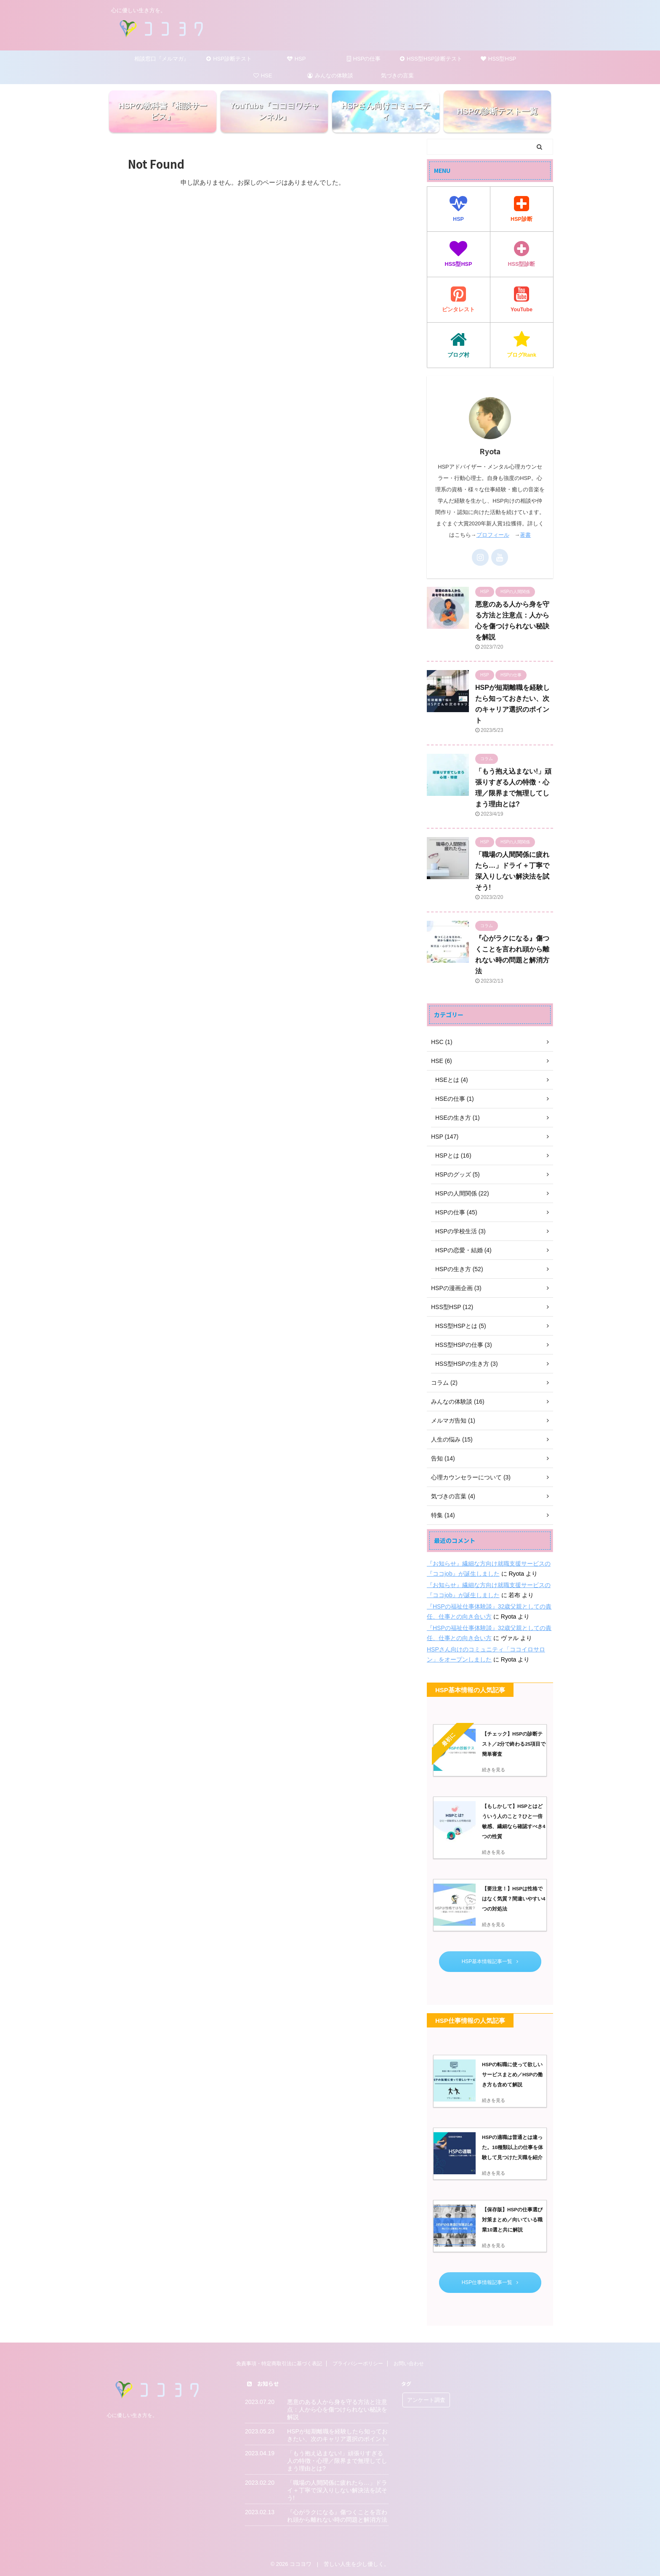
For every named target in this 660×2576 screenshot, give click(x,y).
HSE (262, 75)
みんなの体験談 (330, 75)
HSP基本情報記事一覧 (490, 1961)
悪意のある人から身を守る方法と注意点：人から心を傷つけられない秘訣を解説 (337, 2409)
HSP (296, 59)
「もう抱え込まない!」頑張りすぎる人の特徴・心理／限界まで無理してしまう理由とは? (337, 2461)
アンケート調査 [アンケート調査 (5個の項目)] (426, 2400)
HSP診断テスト (229, 59)
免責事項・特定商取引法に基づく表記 (279, 2364)
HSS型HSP (498, 59)
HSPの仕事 (364, 59)
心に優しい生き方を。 (132, 2415)
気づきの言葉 (397, 75)
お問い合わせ (409, 2364)
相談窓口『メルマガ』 (161, 59)
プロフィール (492, 535)
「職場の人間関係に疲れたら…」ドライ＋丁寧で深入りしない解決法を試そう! (337, 2490)
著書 (525, 535)
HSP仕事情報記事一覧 (490, 2282)
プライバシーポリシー (358, 2364)
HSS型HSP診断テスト (431, 59)
